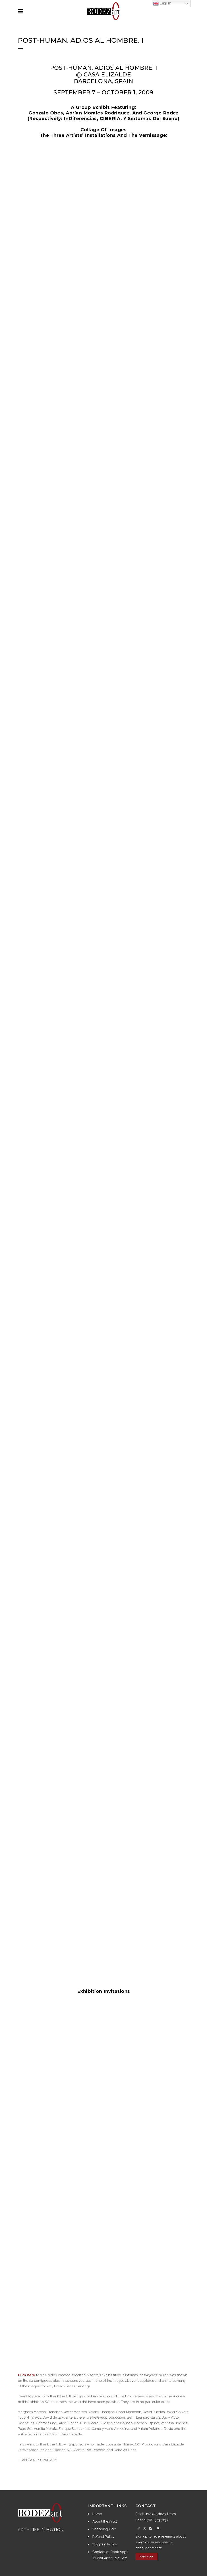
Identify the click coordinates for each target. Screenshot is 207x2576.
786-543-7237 (157, 2520)
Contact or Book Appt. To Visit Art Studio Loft (110, 2555)
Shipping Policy (104, 2544)
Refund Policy (103, 2537)
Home (97, 2514)
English (162, 3)
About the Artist (104, 2521)
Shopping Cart (104, 2529)
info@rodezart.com (160, 2514)
